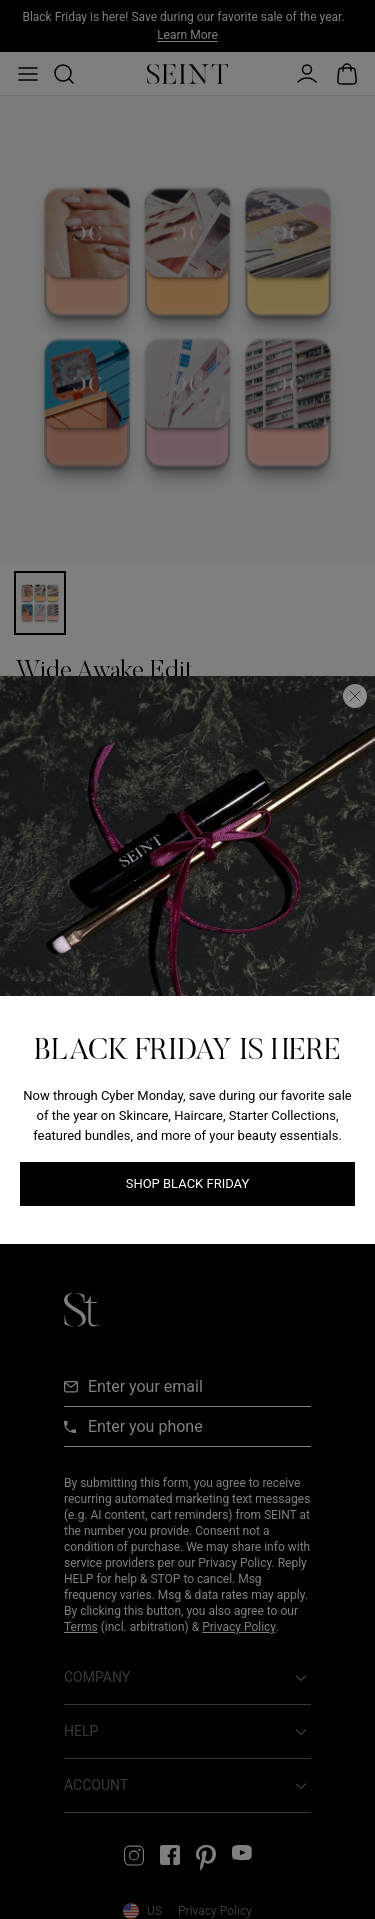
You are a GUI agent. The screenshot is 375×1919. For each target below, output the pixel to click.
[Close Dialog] (355, 696)
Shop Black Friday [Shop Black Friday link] (188, 1183)
